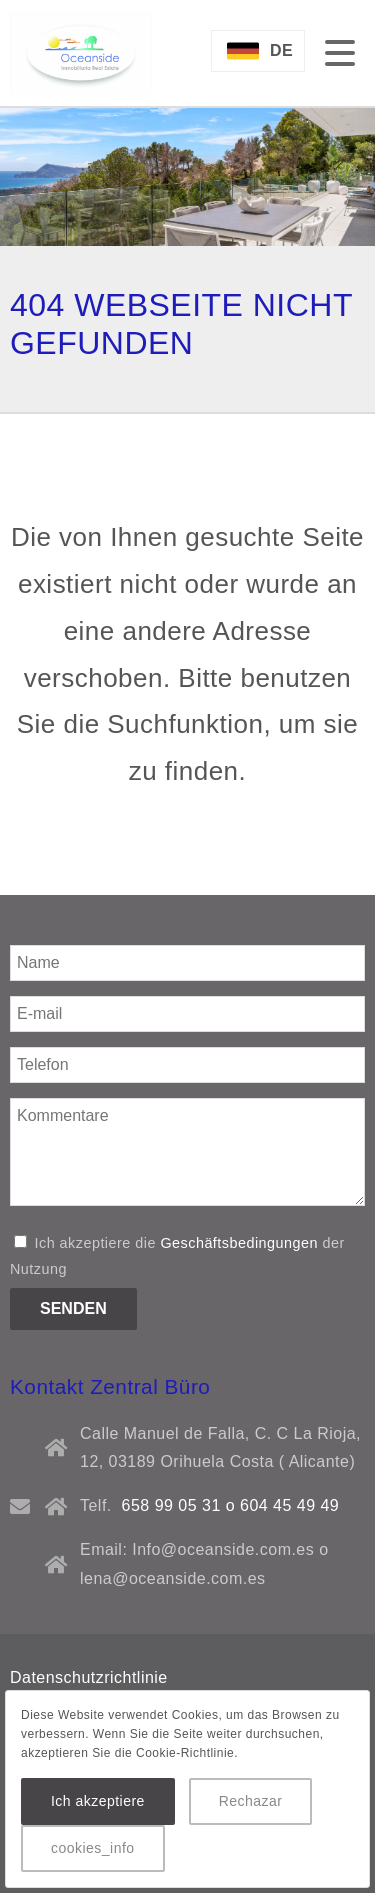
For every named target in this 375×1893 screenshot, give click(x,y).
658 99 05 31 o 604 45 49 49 (231, 1505)
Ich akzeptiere (98, 1801)
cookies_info (93, 1848)
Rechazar (251, 1801)
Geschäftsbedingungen (239, 1243)
